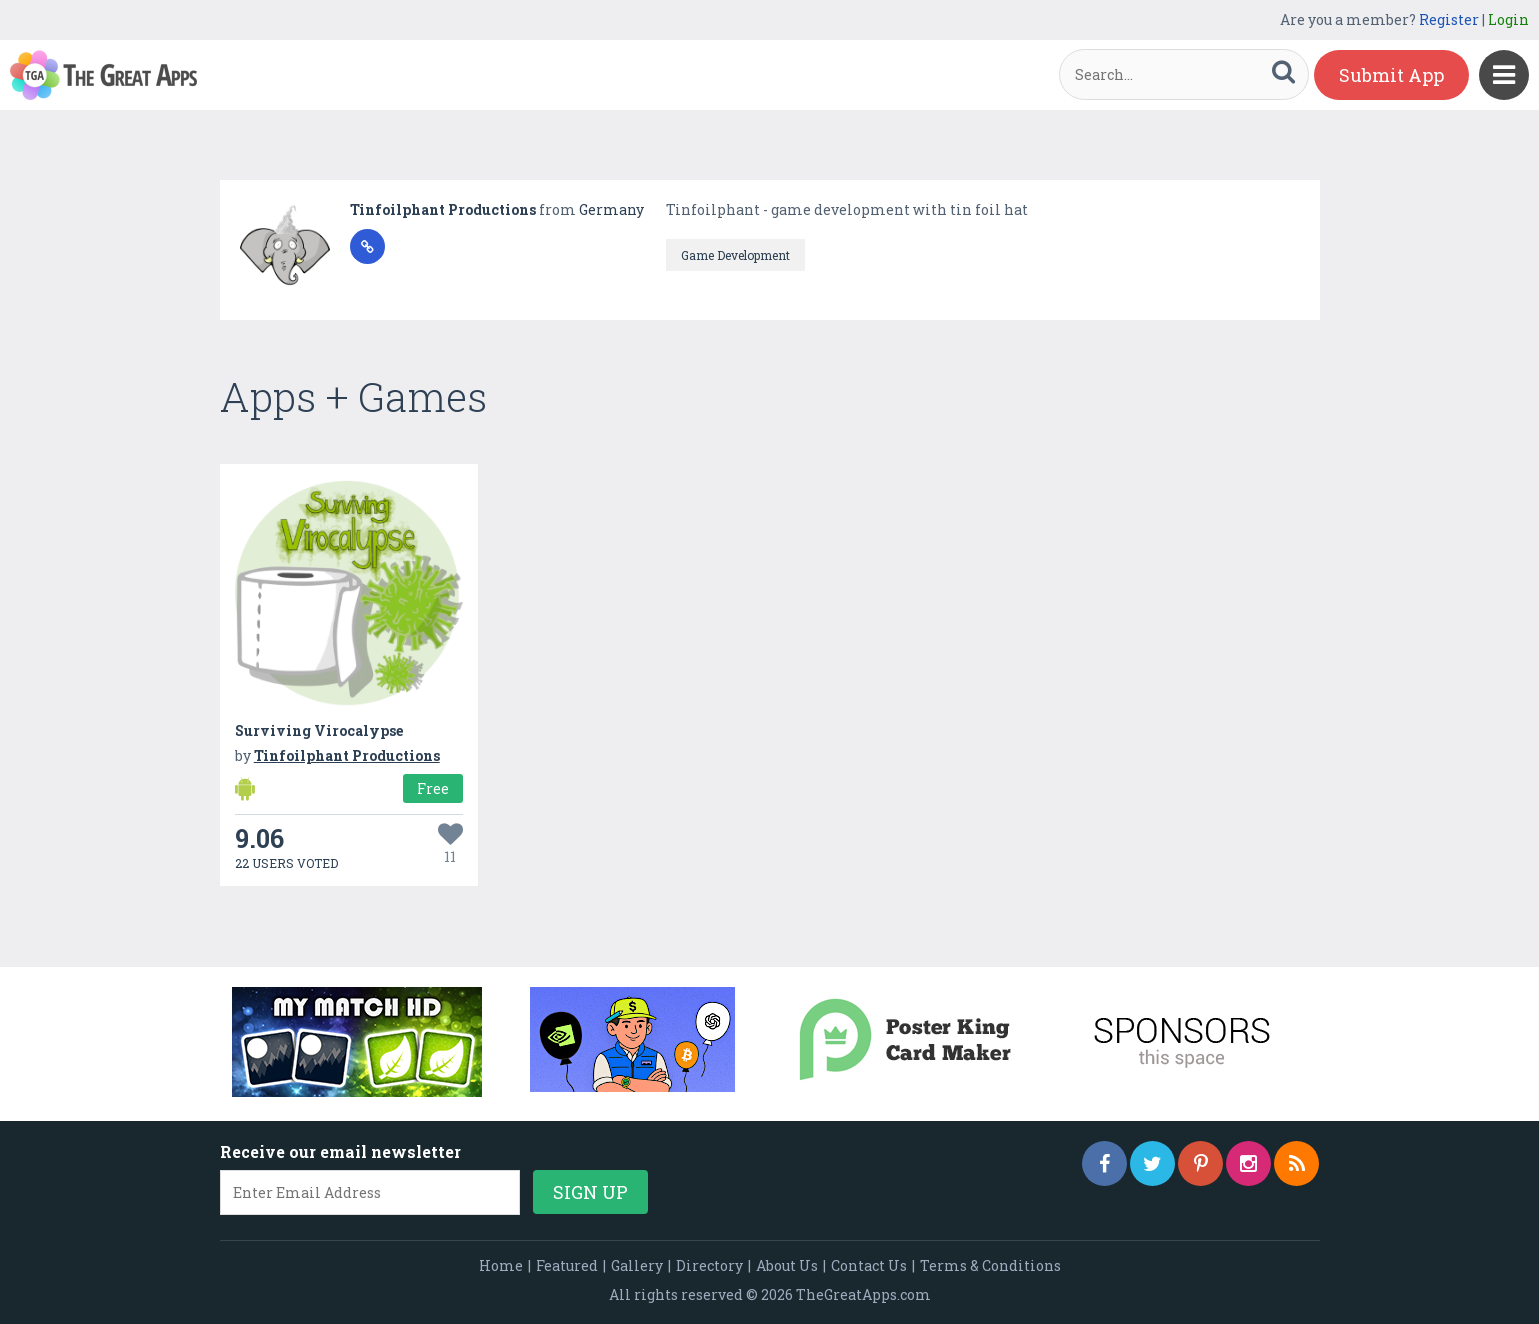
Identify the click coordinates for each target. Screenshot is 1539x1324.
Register (1449, 19)
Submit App (1391, 75)
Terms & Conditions (990, 1265)
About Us (787, 1265)
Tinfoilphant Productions (444, 209)
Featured (567, 1265)
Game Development (735, 255)
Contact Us (869, 1265)
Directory (709, 1265)
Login (1508, 19)
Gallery (637, 1265)
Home (501, 1265)
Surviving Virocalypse (319, 730)
